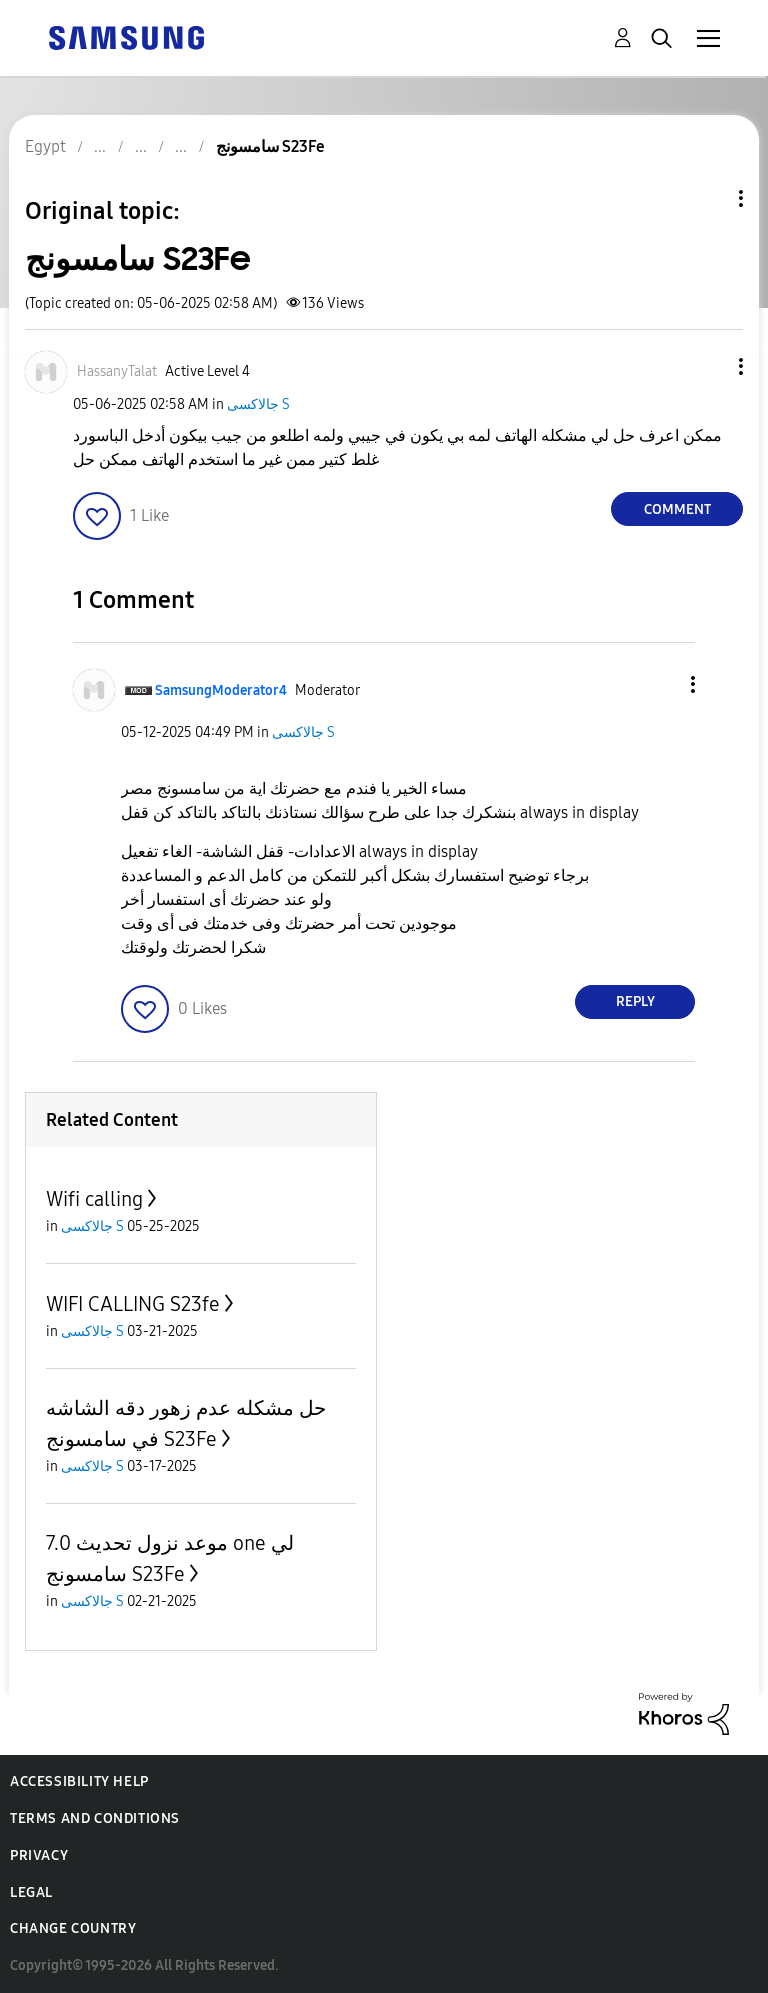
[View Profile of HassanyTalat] (117, 371)
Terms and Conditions (95, 1818)
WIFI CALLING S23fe (133, 1304)
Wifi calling (94, 1199)
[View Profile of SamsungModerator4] (221, 690)
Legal (31, 1892)
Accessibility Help (79, 1781)
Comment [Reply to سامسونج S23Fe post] (677, 509)
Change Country (73, 1928)
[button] (708, 366)
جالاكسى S (258, 404)
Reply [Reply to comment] (635, 1001)
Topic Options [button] (707, 198)
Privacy (39, 1855)
